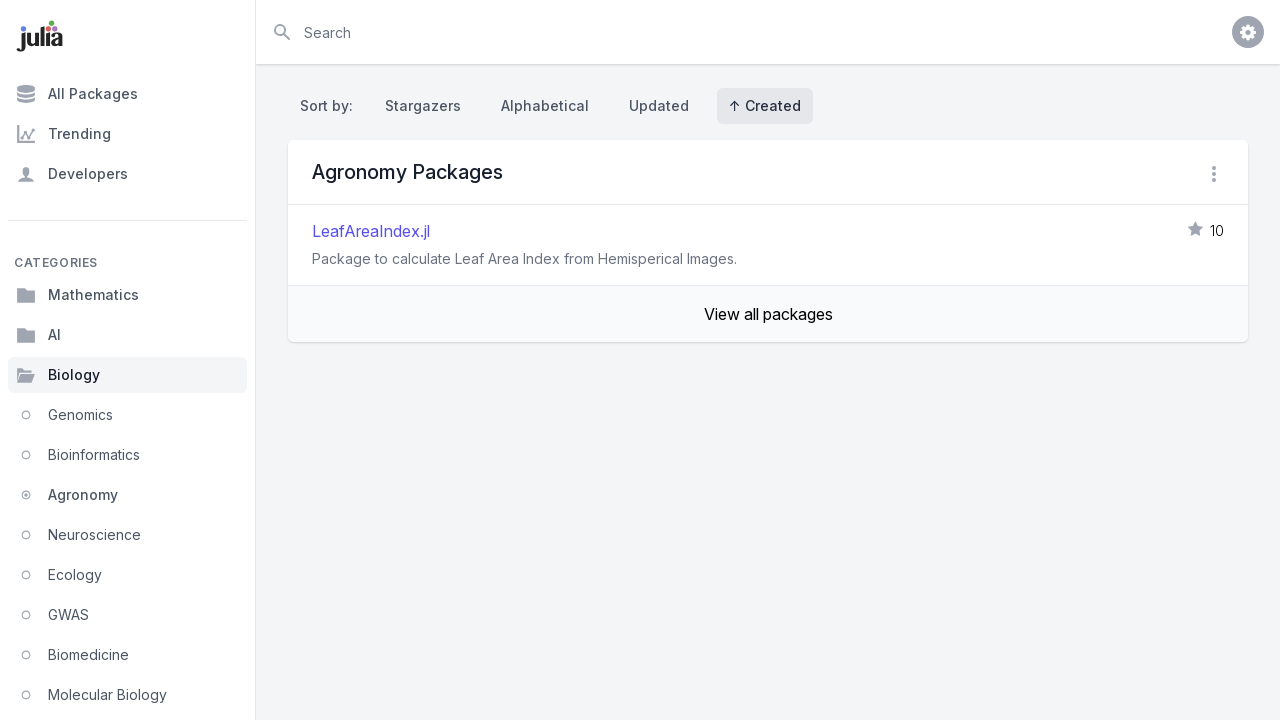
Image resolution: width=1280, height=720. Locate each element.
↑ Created (765, 105)
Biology (58, 375)
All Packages (77, 94)
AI (38, 335)
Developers (72, 174)
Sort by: (330, 105)
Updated (659, 105)
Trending (63, 134)
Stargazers (423, 105)
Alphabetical (545, 105)
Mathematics (77, 295)
